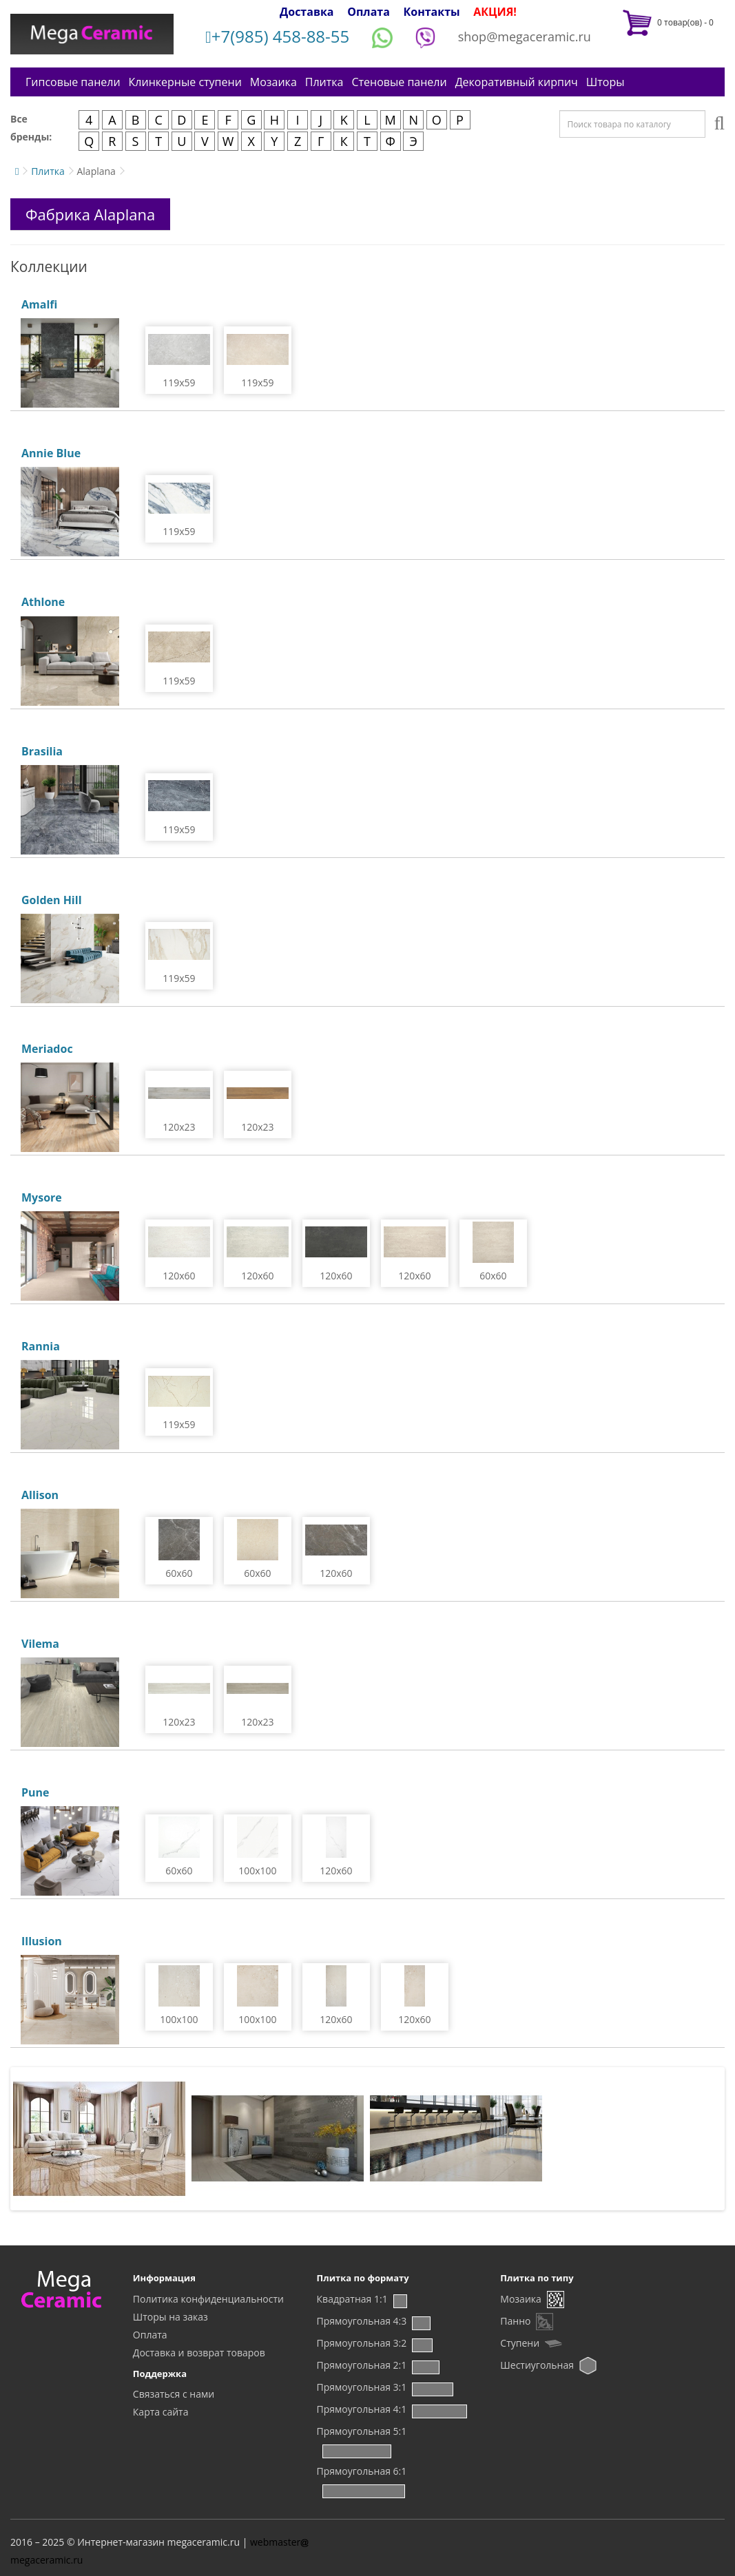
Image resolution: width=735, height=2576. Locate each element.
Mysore (41, 1197)
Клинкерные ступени (185, 82)
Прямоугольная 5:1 (362, 2431)
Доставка (307, 11)
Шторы (605, 82)
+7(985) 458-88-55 (277, 36)
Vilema (40, 1643)
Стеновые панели (398, 82)
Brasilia (42, 751)
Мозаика (273, 82)
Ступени (519, 2342)
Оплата (368, 11)
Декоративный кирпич (516, 82)
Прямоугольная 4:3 (362, 2320)
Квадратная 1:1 (352, 2298)
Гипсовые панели (73, 82)
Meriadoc (47, 1048)
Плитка (324, 82)
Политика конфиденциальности (208, 2298)
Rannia (40, 1346)
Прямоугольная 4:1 (362, 2409)
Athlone (43, 601)
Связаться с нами (173, 2393)
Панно (515, 2320)
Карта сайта (161, 2411)
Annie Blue (51, 453)
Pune (35, 1792)
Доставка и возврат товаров (199, 2352)
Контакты (431, 11)
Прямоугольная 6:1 (362, 2471)
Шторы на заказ (170, 2316)
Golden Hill (51, 900)
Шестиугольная (537, 2364)
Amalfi (39, 304)
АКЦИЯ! (495, 11)
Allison (40, 1494)
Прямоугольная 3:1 (362, 2387)
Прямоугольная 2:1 (362, 2364)
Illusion (41, 1941)
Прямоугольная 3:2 (362, 2342)
